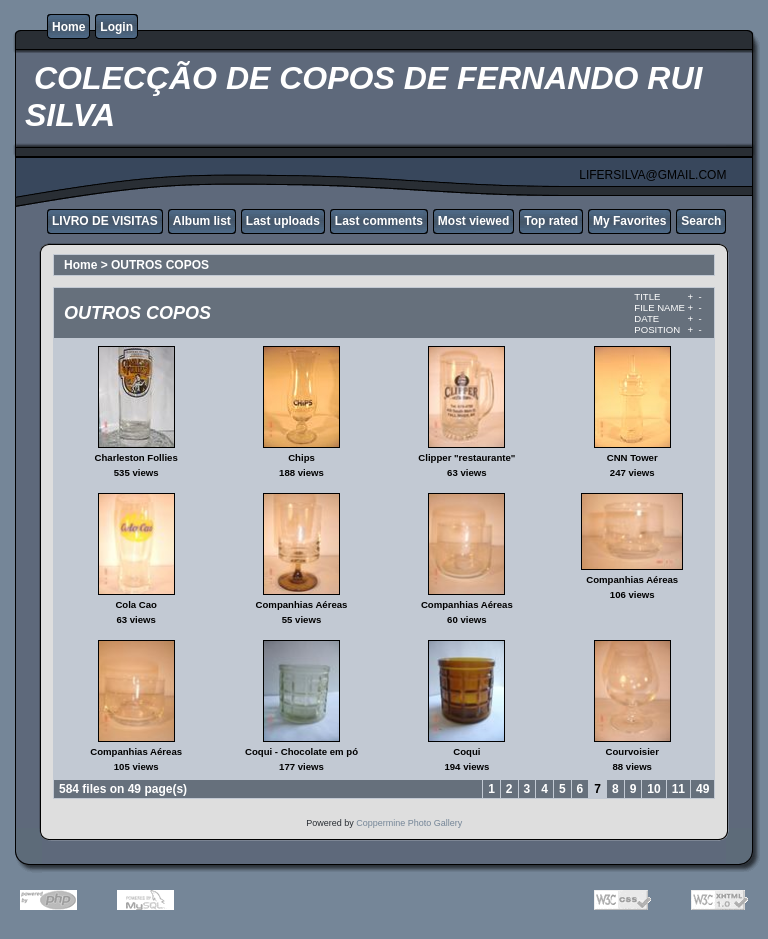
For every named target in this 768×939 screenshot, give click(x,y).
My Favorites (629, 221)
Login (116, 27)
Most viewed (473, 221)
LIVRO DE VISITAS (105, 221)
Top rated (551, 221)
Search (701, 221)
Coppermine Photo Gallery (409, 823)
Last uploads (283, 221)
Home (68, 27)
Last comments (379, 221)
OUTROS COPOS (160, 265)
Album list (202, 221)
